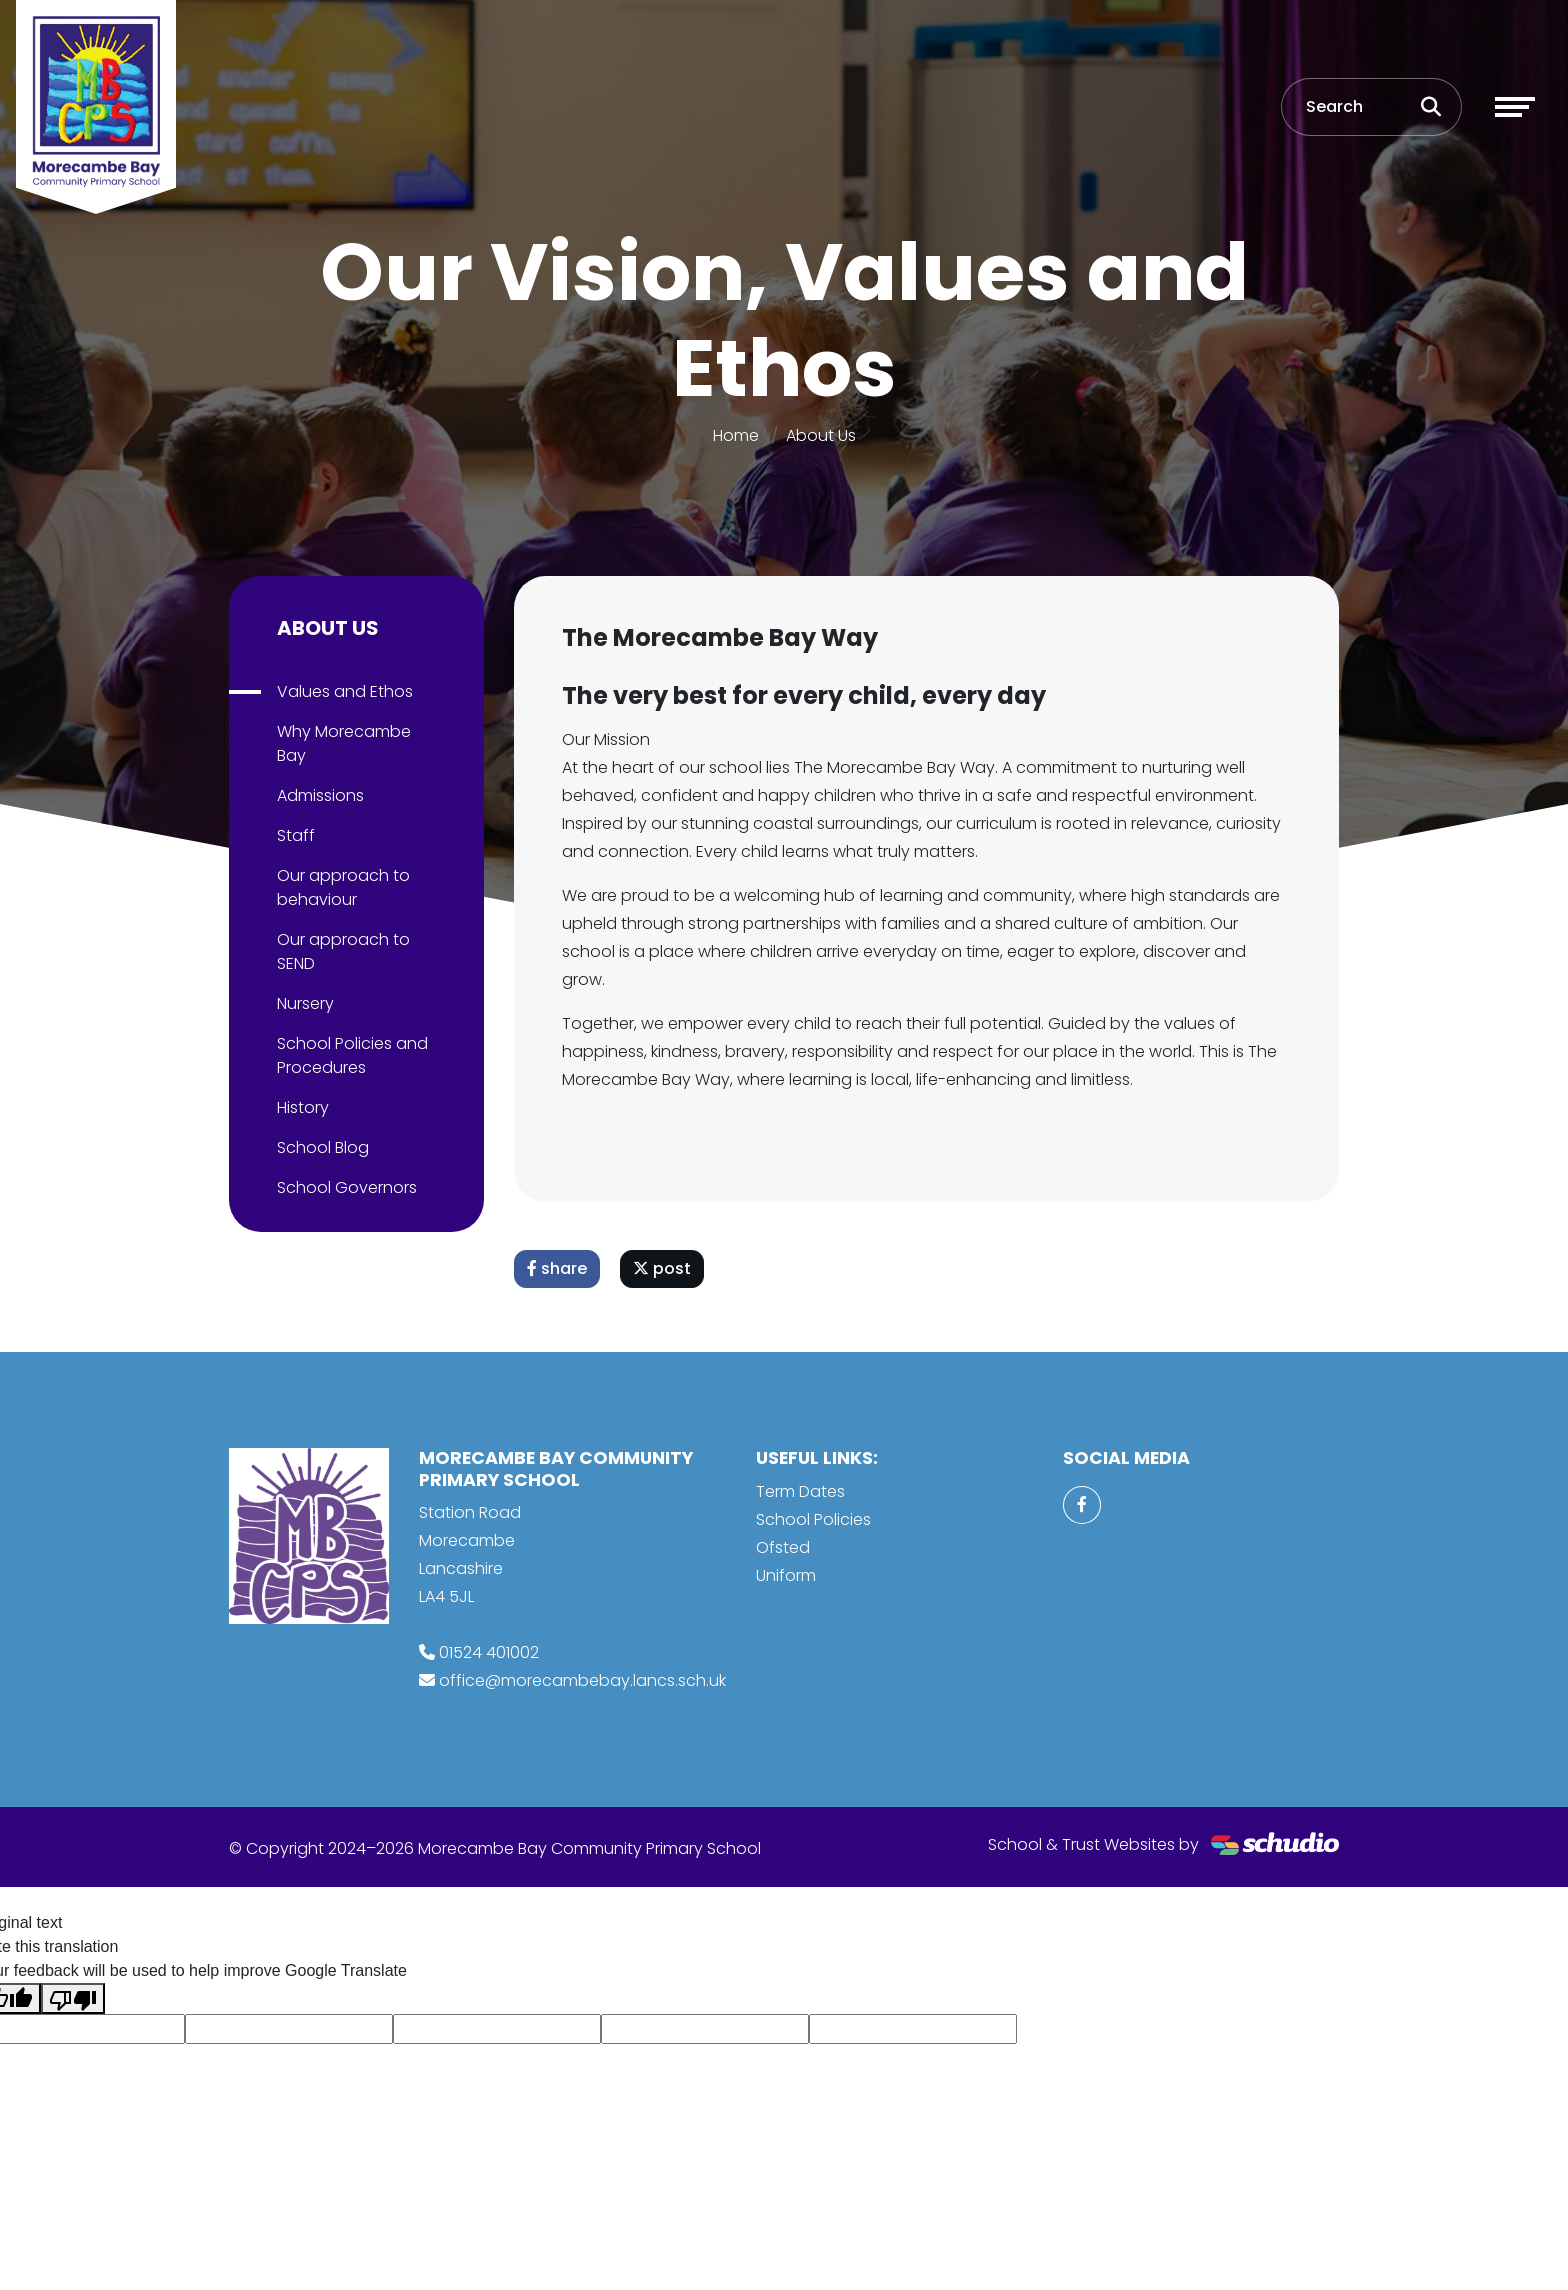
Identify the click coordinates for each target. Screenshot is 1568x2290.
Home (736, 435)
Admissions (320, 795)
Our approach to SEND (343, 951)
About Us (821, 435)
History (303, 1107)
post (662, 1268)
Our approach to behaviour (343, 887)
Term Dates (800, 1491)
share (557, 1268)
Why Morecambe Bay (344, 743)
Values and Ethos (345, 691)
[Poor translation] (73, 1998)
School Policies (813, 1519)
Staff (296, 835)
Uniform (786, 1575)
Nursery (305, 1003)
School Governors (347, 1187)
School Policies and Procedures (352, 1055)
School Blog (323, 1147)
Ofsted (783, 1547)
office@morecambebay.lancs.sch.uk (582, 1680)
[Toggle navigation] (1515, 107)
